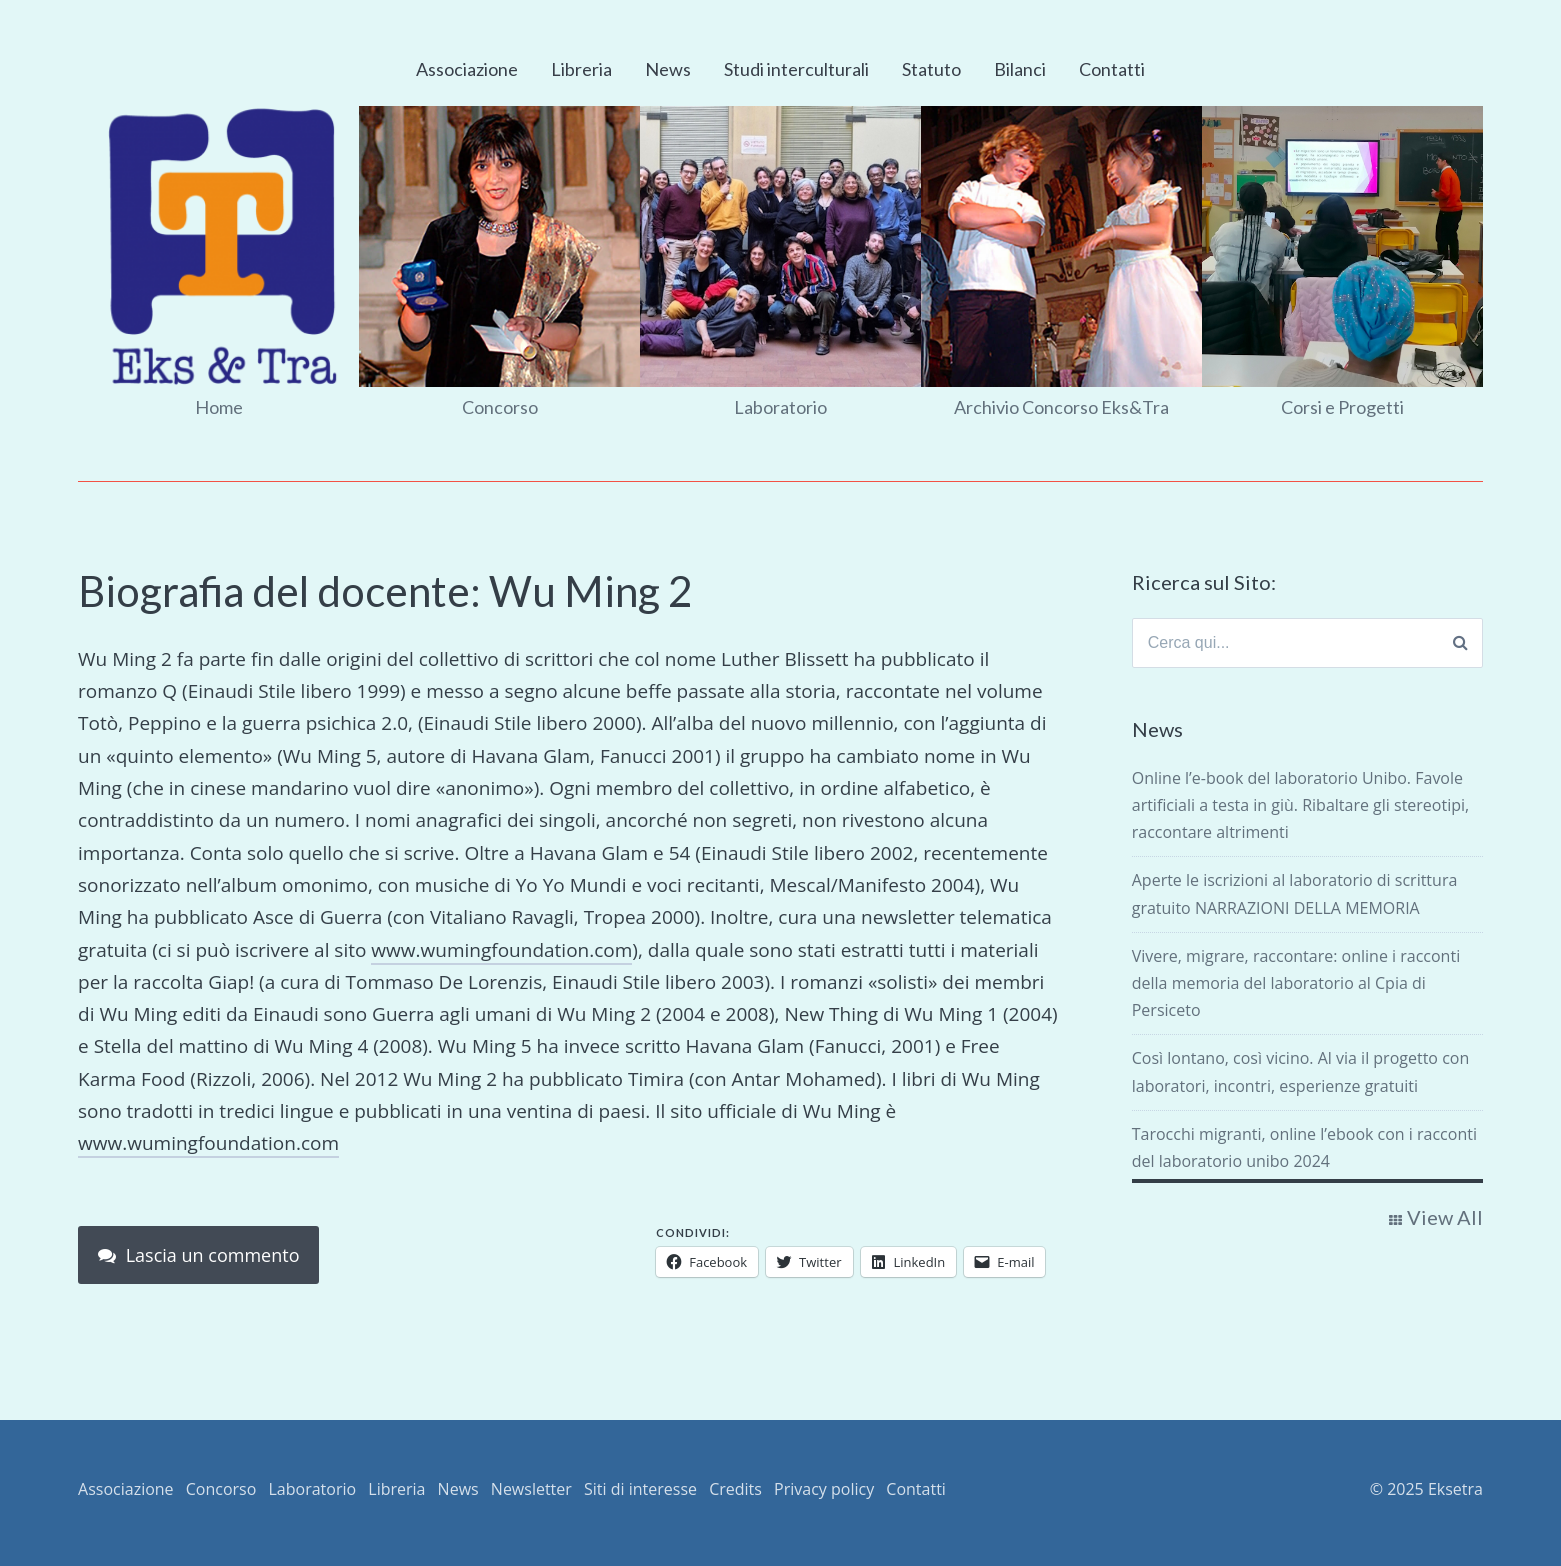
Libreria (581, 69)
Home (219, 407)
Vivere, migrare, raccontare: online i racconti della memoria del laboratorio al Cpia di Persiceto (1296, 983)
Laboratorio (780, 407)
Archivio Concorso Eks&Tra (1061, 407)
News (668, 69)
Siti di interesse (640, 1489)
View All (1445, 1217)
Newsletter (531, 1489)
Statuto (931, 69)
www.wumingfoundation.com (501, 950)
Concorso (500, 407)
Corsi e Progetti (1342, 407)
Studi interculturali (796, 69)
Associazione (467, 69)
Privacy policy (824, 1489)
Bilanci (1020, 69)
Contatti (1112, 69)
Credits (735, 1489)
